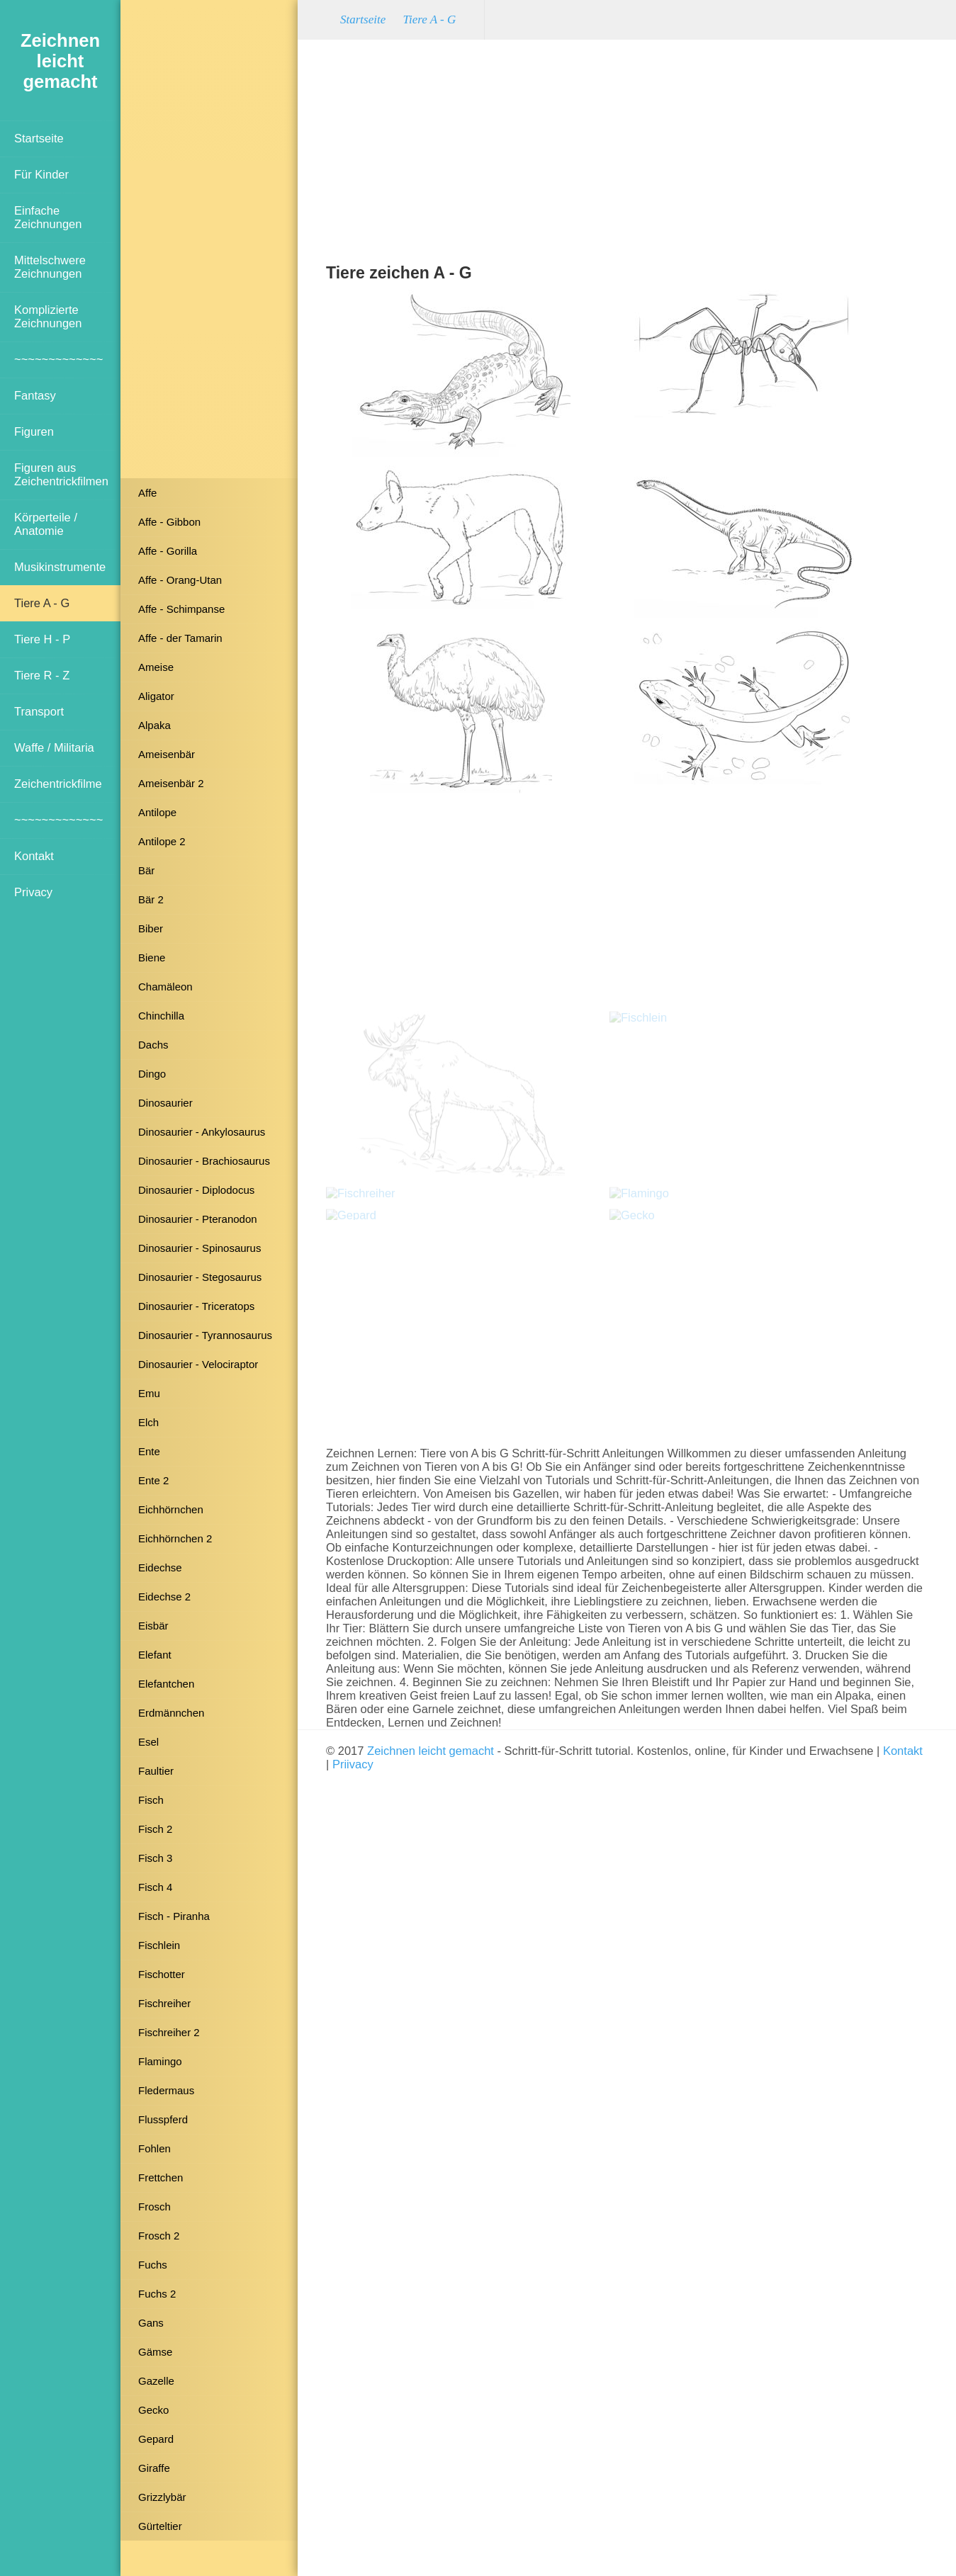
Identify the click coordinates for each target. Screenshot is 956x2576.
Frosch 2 (158, 2236)
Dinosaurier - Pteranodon (197, 1219)
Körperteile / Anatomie (45, 524)
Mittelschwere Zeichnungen (50, 267)
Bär (146, 870)
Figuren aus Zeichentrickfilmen (61, 474)
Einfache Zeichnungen (47, 217)
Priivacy (352, 1764)
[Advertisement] (209, 244)
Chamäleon (165, 987)
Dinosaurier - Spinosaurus (199, 1248)
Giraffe (154, 2468)
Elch (148, 1422)
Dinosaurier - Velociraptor (198, 1364)
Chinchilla (161, 1016)
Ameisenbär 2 (171, 783)
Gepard (156, 2439)
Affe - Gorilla (167, 551)
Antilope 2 (162, 841)
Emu (149, 1393)
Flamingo (160, 2061)
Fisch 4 (155, 1887)
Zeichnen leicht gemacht (430, 1750)
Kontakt (34, 855)
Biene (151, 957)
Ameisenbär (166, 754)
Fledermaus (166, 2090)
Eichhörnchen (170, 1509)
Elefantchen (166, 1684)
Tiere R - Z (41, 675)
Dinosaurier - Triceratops (196, 1306)
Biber (150, 928)
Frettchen (160, 2177)
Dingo (152, 1074)
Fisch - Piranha (174, 1916)
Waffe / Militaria (54, 747)
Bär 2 (151, 899)
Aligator (156, 696)
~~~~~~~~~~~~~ (58, 359)
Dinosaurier (165, 1103)
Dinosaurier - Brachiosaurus (204, 1161)
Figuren (34, 431)
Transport (39, 711)
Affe (147, 493)
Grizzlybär (162, 2497)
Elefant (154, 1655)
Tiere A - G (41, 603)
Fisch (151, 1800)
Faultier (156, 1771)
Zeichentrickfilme (58, 783)
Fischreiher (164, 2003)
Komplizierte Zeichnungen (47, 316)
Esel (148, 1742)
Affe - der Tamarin (180, 638)
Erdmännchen (171, 1713)
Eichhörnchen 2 (175, 1538)
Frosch (154, 2207)
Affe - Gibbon (169, 522)
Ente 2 (153, 1480)
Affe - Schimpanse (181, 609)
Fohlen (154, 2148)
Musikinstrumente (60, 566)
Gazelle (156, 2381)
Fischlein (159, 1945)
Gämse (155, 2352)
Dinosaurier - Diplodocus (196, 1190)
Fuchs (152, 2265)
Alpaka (154, 725)
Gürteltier (160, 2526)
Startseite (39, 138)
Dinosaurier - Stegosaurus (200, 1277)
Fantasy (35, 395)
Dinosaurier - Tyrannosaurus (205, 1335)
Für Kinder (41, 174)
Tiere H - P (42, 639)
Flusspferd (163, 2119)
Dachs (153, 1045)
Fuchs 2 (157, 2294)
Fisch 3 (155, 1858)
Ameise (156, 667)
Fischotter (161, 1974)
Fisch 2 (155, 1829)
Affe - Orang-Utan (180, 580)
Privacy (33, 892)
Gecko (153, 2410)
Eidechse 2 (164, 1597)
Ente (149, 1451)
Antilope (157, 812)
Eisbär (153, 1626)
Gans (151, 2323)
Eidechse (160, 1567)
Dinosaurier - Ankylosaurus (201, 1132)
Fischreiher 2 (169, 2032)
